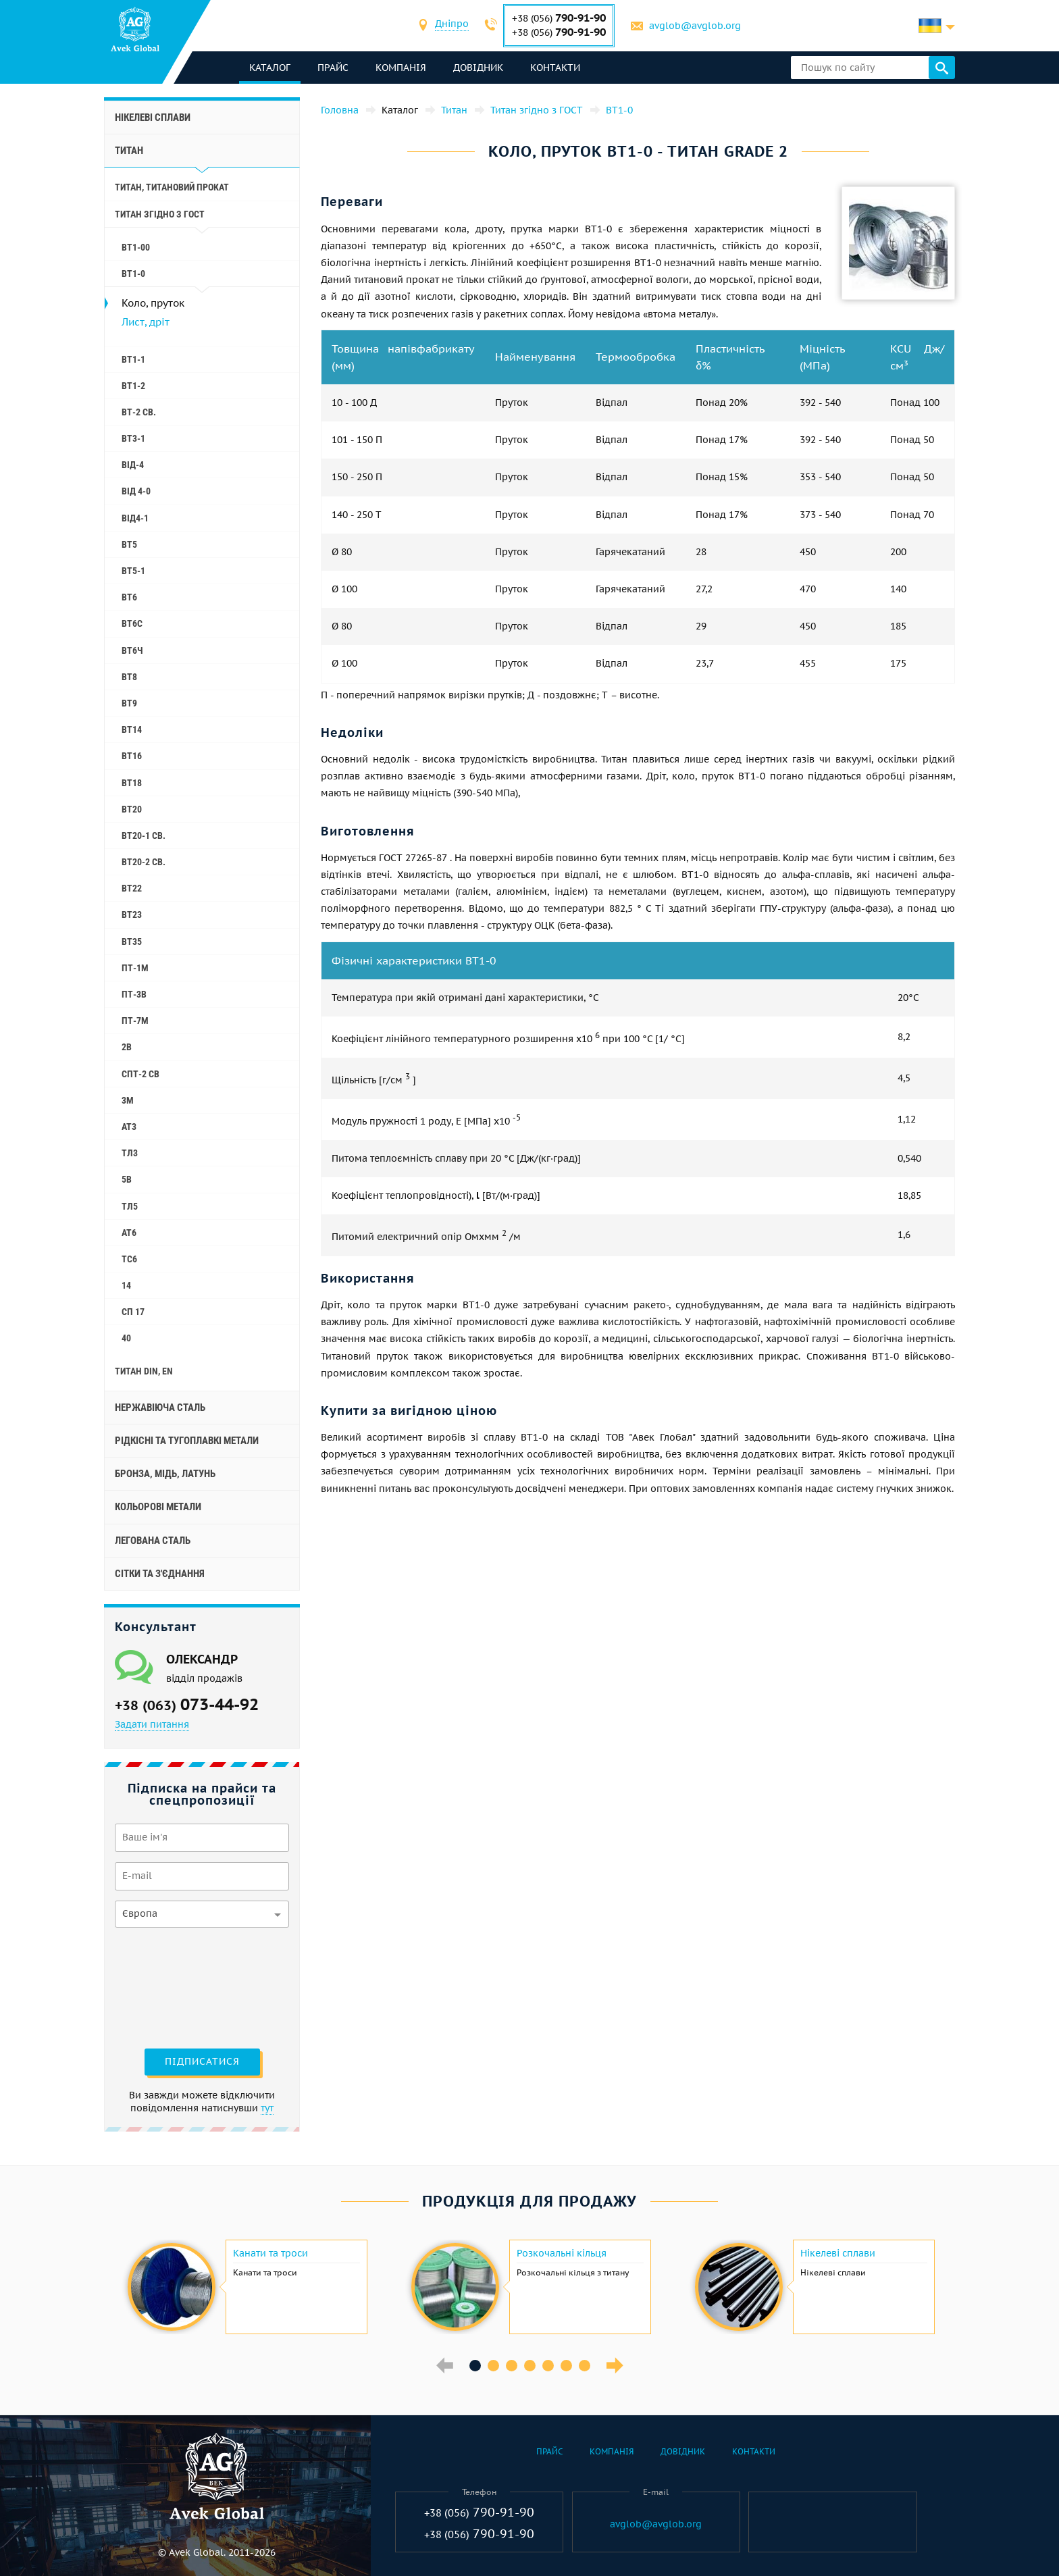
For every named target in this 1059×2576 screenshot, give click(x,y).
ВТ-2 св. (139, 412)
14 (126, 1285)
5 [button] (548, 2365)
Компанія (401, 67)
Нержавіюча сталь (160, 1407)
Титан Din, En (144, 1371)
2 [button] (493, 2365)
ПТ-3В (134, 994)
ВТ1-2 (133, 385)
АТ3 (129, 1126)
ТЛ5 (130, 1206)
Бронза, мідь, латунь (165, 1474)
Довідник (478, 67)
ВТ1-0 (133, 273)
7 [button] (584, 2365)
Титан (129, 151)
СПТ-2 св (140, 1073)
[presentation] (170, 1986)
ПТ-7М (135, 1020)
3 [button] (511, 2365)
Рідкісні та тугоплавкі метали (187, 1441)
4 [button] (530, 2365)
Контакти (555, 67)
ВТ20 (132, 809)
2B (127, 1046)
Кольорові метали (158, 1507)
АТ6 (129, 1232)
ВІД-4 (133, 464)
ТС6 (129, 1259)
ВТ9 (129, 703)
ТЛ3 (130, 1153)
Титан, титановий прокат (172, 187)
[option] (246, 2287)
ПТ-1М (135, 967)
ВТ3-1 (133, 438)
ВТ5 (129, 544)
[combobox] (452, 25)
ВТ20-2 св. (143, 861)
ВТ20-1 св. (143, 835)
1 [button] (475, 2365)
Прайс (332, 67)
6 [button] (566, 2365)
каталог (269, 67)
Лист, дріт (146, 321)
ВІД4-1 (135, 518)
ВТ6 (129, 597)
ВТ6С (132, 623)
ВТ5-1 (133, 570)
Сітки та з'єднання (160, 1574)
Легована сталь (152, 1541)
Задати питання (152, 1724)
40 (126, 1338)
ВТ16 (132, 755)
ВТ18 (132, 782)
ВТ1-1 (133, 359)
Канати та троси (270, 2253)
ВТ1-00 (136, 247)
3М (128, 1100)
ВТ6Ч (132, 650)
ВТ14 (132, 729)
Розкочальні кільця (561, 2253)
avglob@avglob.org (695, 26)
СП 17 (133, 1311)
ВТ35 (132, 941)
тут (267, 2108)
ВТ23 (132, 914)
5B (127, 1179)
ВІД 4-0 (136, 491)
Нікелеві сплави (152, 117)
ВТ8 (129, 676)
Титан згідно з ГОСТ (160, 214)
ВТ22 (132, 888)
